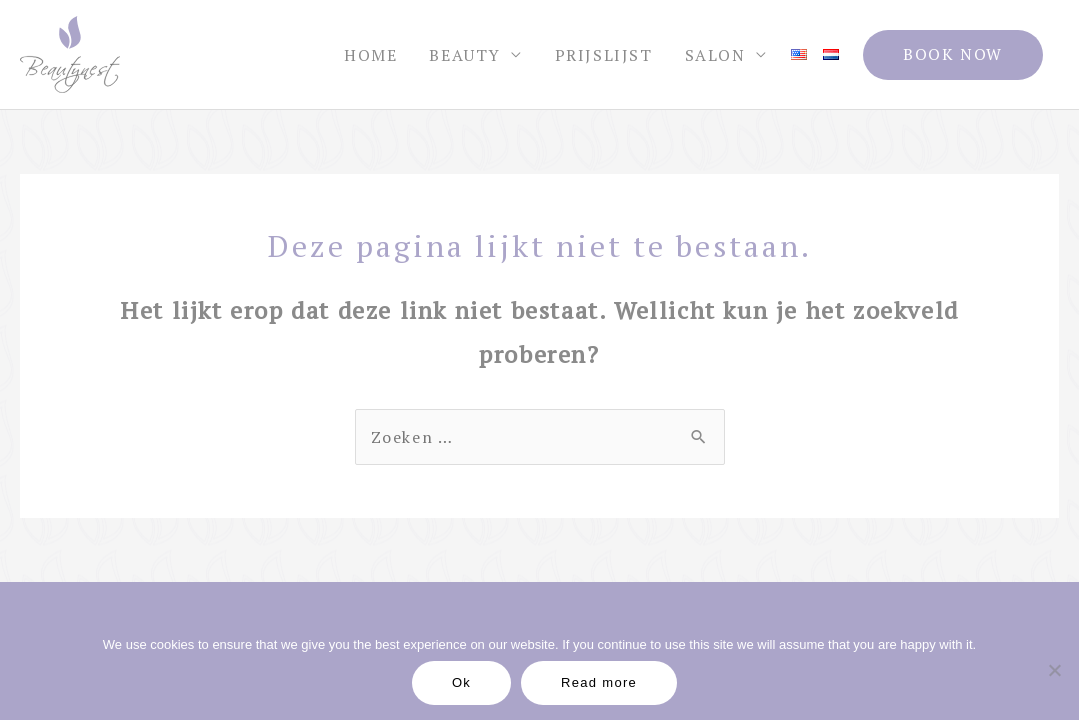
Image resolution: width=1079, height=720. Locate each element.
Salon (715, 55)
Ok (461, 682)
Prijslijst (604, 55)
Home (370, 55)
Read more (599, 682)
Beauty (465, 55)
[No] (1054, 670)
